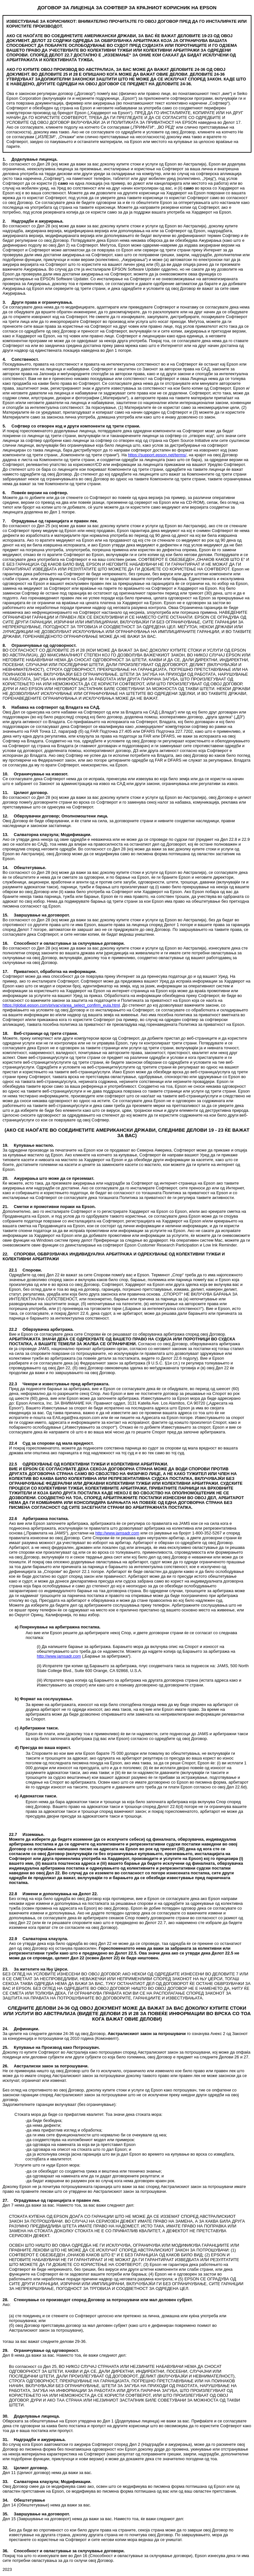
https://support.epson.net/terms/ (157, 454)
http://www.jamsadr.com (117, 1533)
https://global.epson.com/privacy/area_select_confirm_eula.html (61, 1005)
